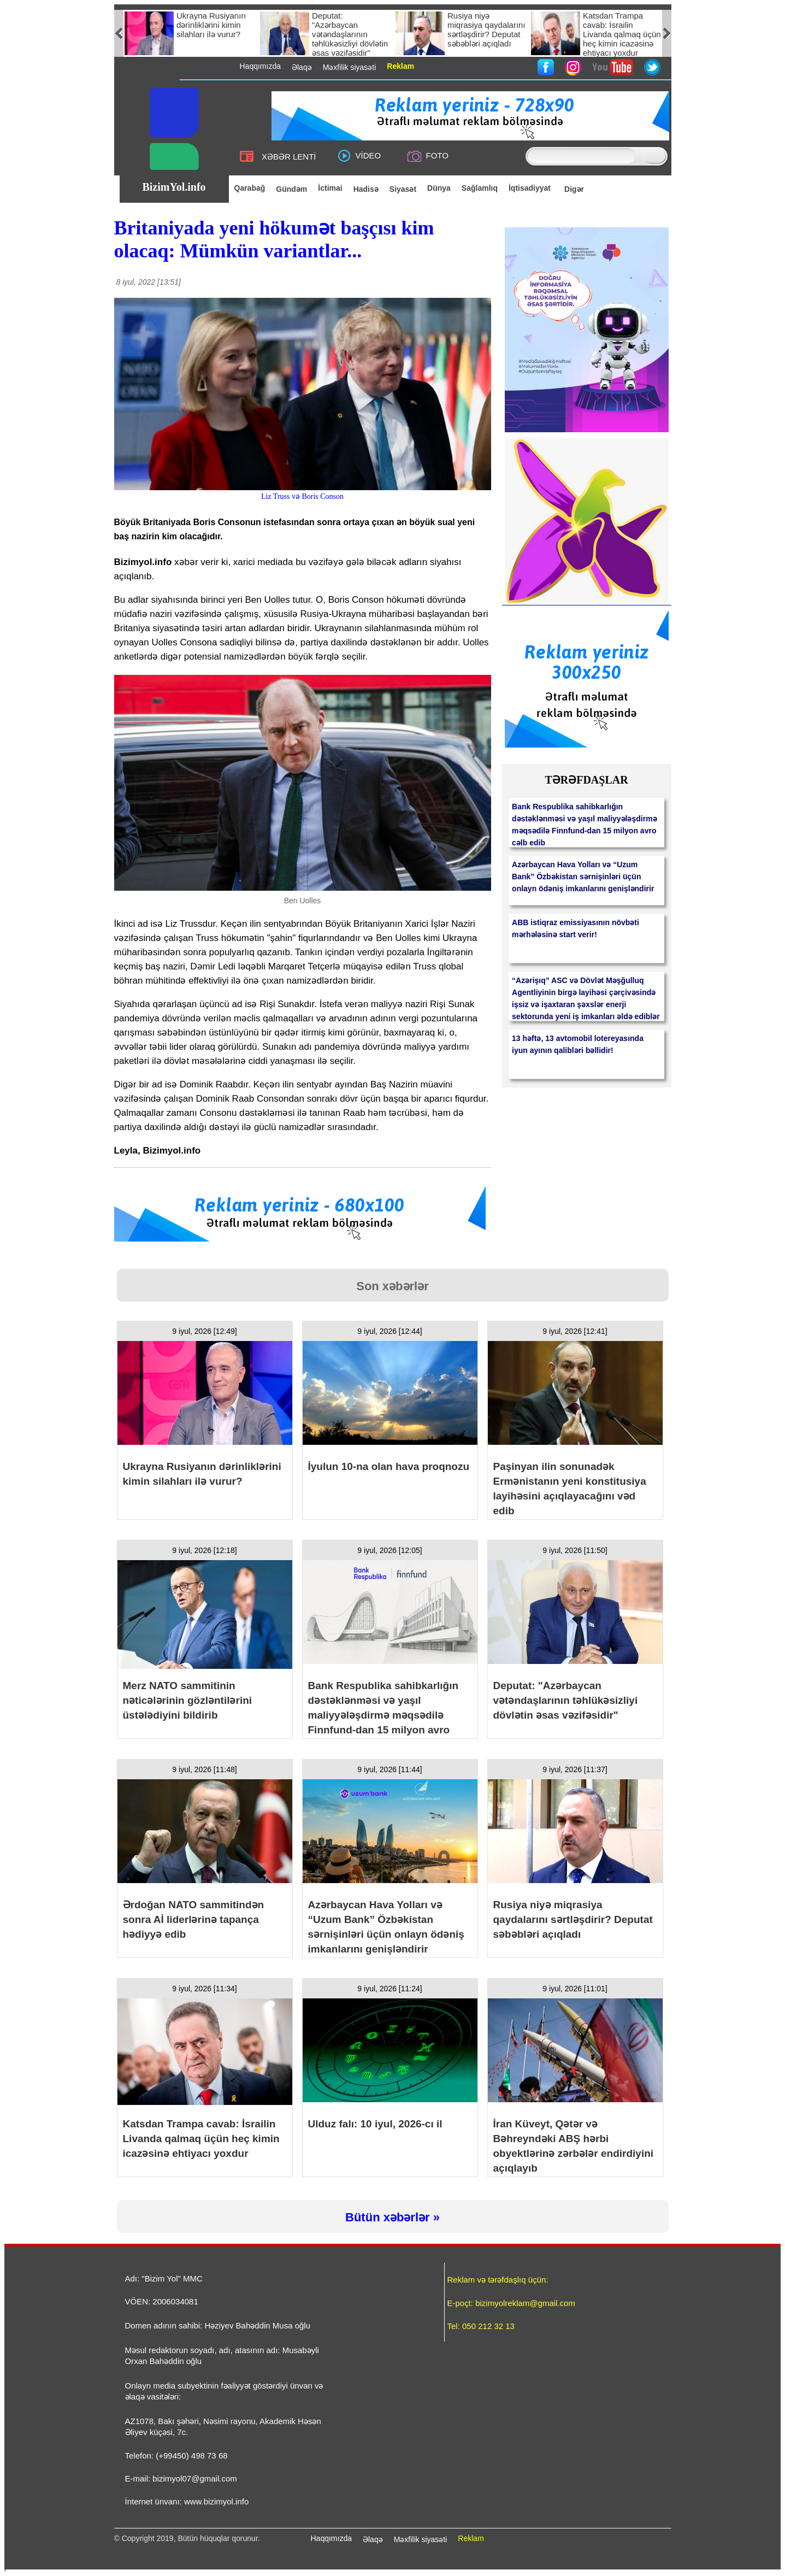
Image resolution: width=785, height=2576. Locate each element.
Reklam (470, 2538)
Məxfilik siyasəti (420, 2539)
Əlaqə (373, 2539)
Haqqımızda (331, 2538)
